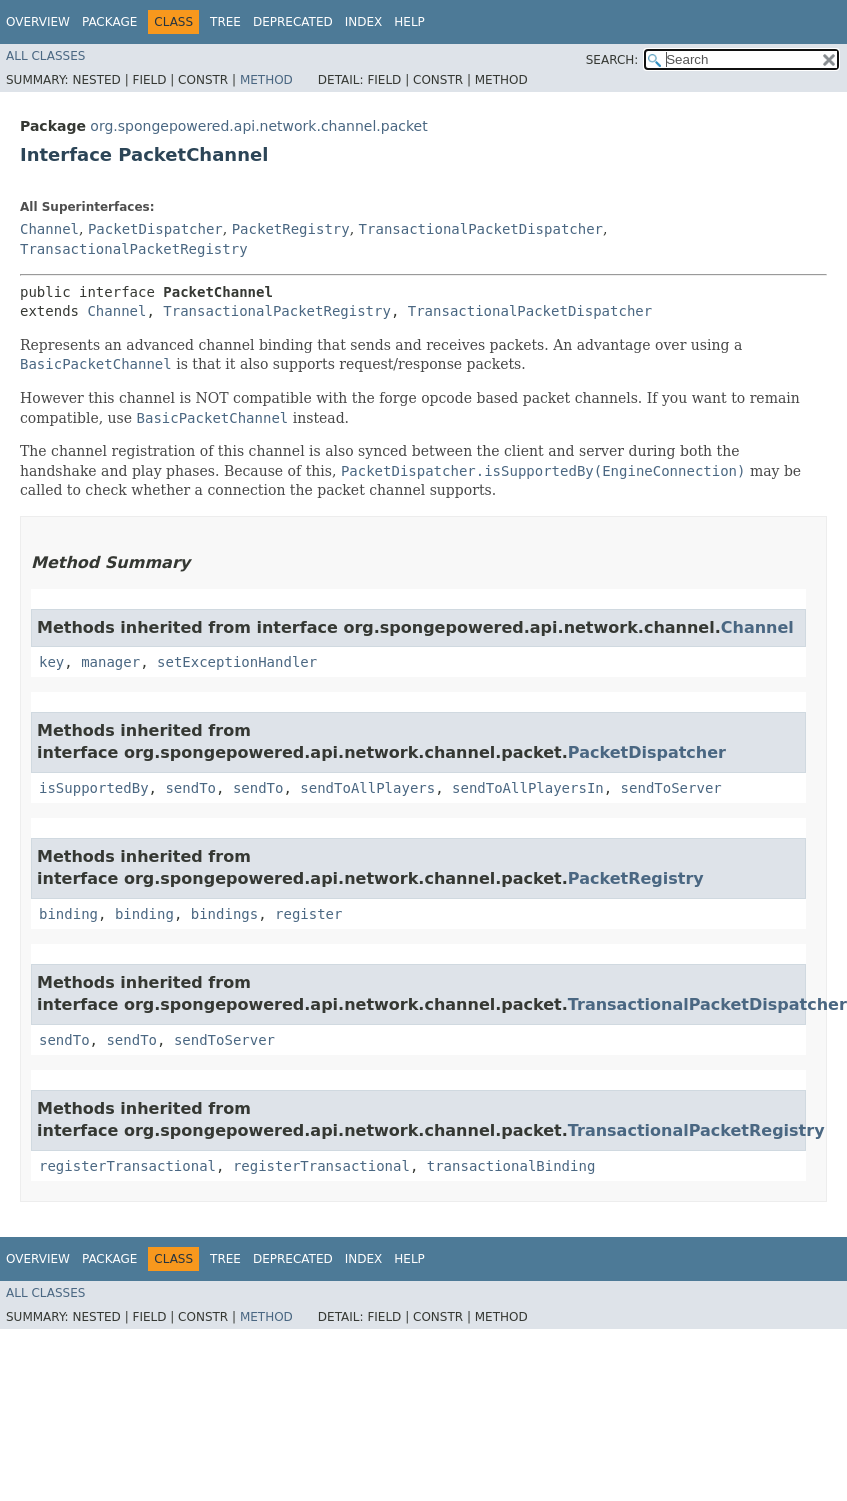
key (51, 662)
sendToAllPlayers (367, 788)
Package (109, 22)
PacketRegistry (291, 229)
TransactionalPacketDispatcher (481, 229)
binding (68, 914)
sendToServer (671, 788)
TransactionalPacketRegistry (134, 249)
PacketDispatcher (155, 229)
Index (364, 22)
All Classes (45, 56)
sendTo (190, 788)
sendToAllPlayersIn (528, 788)
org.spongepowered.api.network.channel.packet (258, 126)
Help (409, 22)
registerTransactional (127, 1166)
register (308, 914)
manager (110, 662)
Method (266, 80)
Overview (38, 22)
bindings (224, 914)
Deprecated (293, 22)
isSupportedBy (94, 788)
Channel (49, 229)
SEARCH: (612, 60)
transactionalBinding (511, 1166)
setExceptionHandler (237, 662)
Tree (225, 22)
